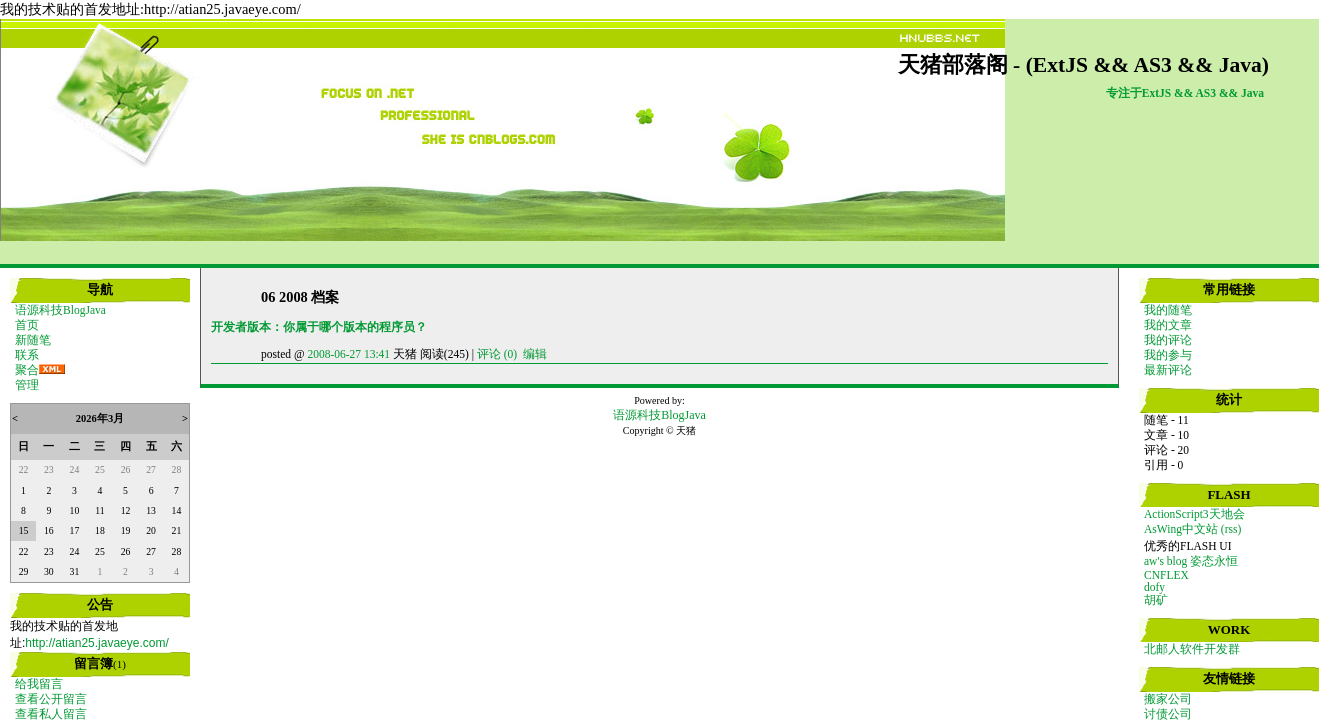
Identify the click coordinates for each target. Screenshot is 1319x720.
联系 (27, 355)
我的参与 (1168, 355)
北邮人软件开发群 (1192, 649)
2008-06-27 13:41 (348, 354)
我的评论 (1168, 340)
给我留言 (39, 684)
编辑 (535, 354)
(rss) (1231, 529)
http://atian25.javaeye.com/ (96, 643)
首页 (27, 325)
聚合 (27, 370)
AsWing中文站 (1181, 529)
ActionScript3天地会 (1194, 514)
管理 (27, 385)
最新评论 (1168, 370)
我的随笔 (1168, 310)
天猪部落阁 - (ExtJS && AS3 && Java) (1083, 65)
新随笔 (33, 340)
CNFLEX (1166, 575)
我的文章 (1168, 325)
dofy (1154, 587)
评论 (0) (497, 354)
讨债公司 (1168, 714)
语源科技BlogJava (60, 310)
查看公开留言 (51, 699)
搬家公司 (1168, 699)
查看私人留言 (51, 714)
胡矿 (1156, 600)
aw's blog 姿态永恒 (1191, 561)
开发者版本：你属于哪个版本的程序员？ (319, 327)
